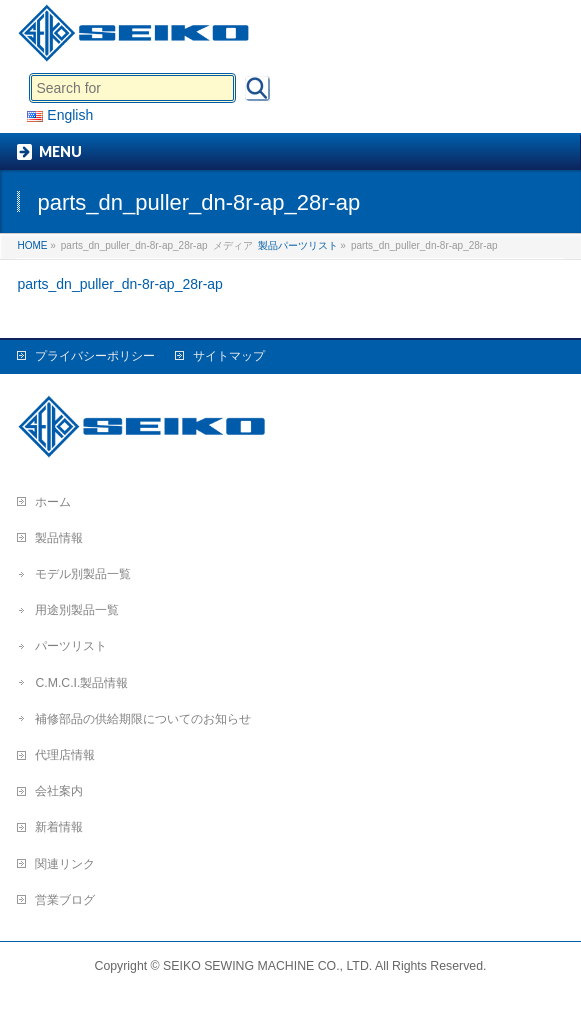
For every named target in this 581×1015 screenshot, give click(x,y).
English (60, 115)
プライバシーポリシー (95, 356)
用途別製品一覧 (77, 610)
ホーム (53, 502)
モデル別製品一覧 (83, 574)
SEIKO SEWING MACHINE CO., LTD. (267, 966)
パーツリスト (71, 646)
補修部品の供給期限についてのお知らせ (143, 719)
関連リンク (65, 864)
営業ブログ (65, 900)
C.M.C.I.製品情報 (81, 683)
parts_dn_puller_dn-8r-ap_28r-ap (119, 284)
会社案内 (59, 791)
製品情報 (59, 538)
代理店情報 (65, 755)
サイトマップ (229, 356)
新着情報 (59, 827)
